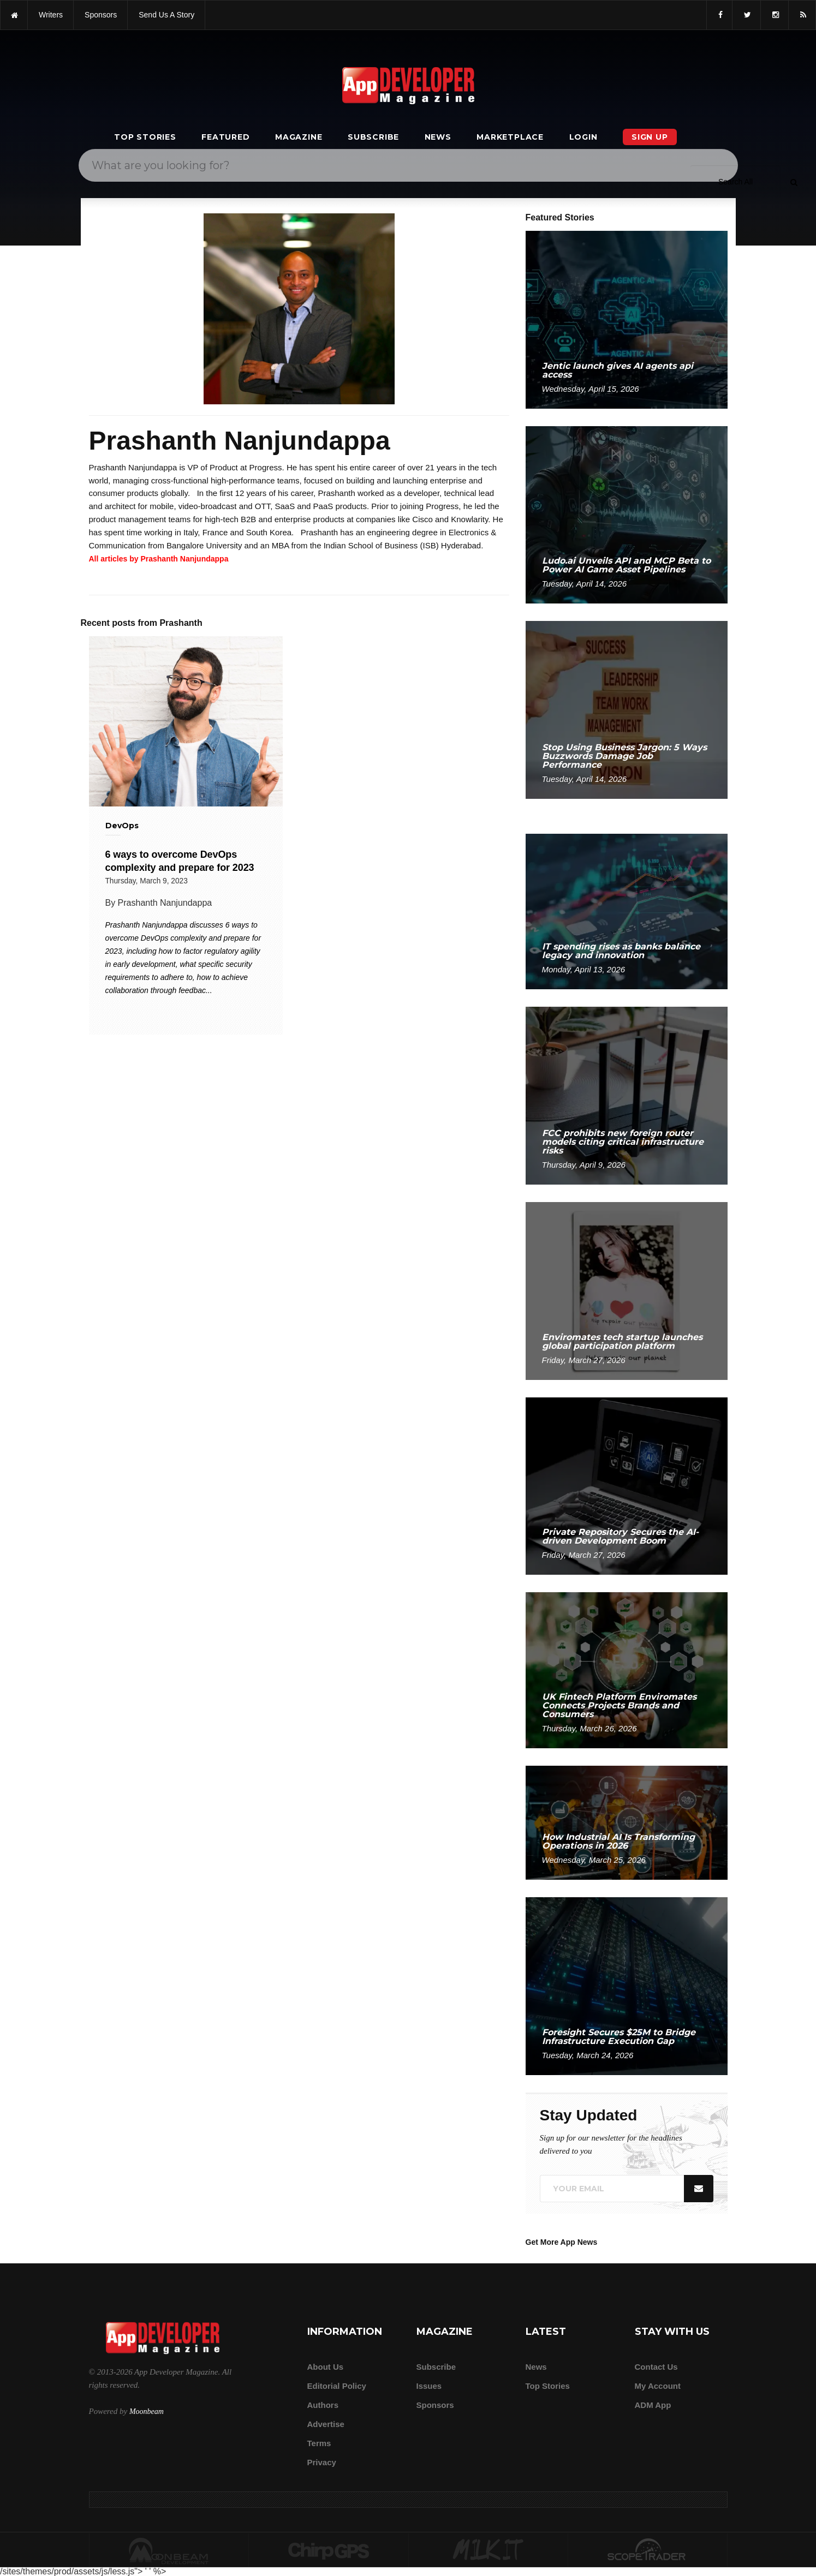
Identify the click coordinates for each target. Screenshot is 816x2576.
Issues (429, 2385)
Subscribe (373, 137)
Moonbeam (146, 2411)
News (438, 137)
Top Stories (145, 137)
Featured (225, 137)
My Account (658, 2385)
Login (583, 137)
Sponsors (435, 2405)
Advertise (325, 2424)
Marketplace (510, 137)
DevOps (122, 825)
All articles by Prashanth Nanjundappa (159, 558)
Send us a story (166, 14)
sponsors (101, 14)
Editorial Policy (336, 2385)
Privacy (321, 2462)
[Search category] (735, 181)
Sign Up (650, 137)
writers (51, 14)
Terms (319, 2443)
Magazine (298, 137)
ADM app (653, 2405)
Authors (323, 2405)
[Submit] (793, 181)
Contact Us (656, 2366)
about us (325, 2366)
